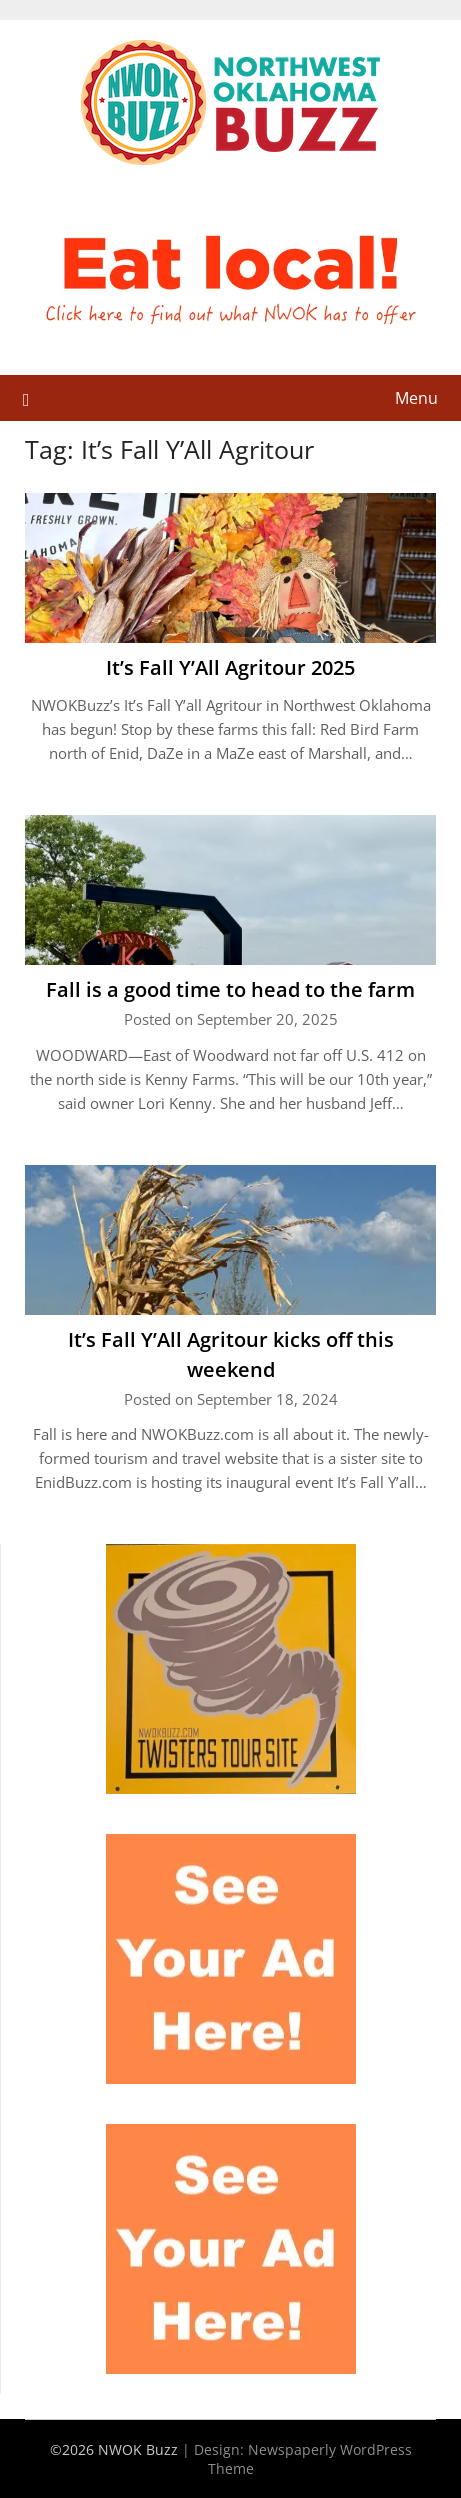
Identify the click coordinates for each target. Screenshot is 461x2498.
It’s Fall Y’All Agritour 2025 (230, 667)
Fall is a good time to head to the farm (230, 989)
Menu (416, 398)
